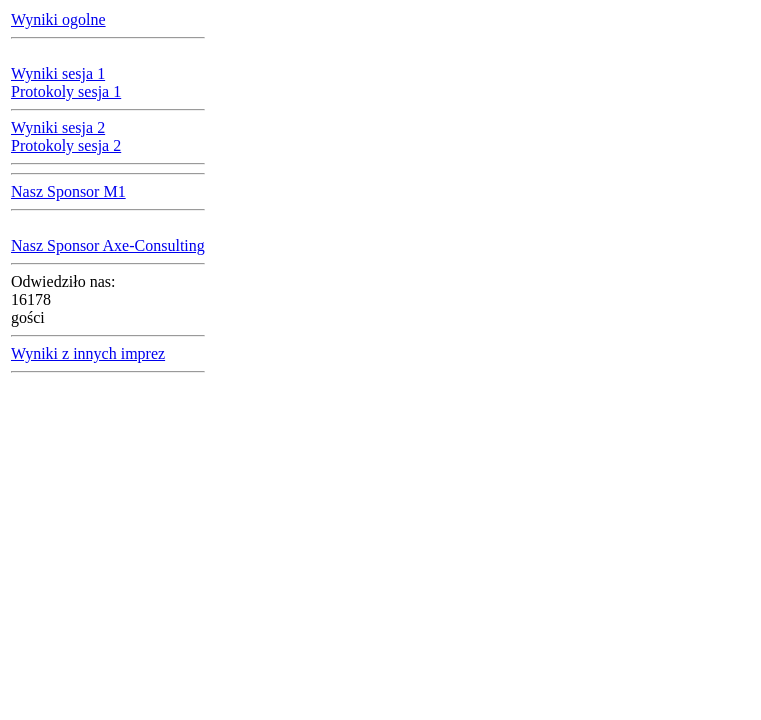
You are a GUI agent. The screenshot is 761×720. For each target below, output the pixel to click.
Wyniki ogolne (58, 19)
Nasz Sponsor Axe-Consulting (108, 245)
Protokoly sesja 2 (66, 145)
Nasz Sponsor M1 (68, 191)
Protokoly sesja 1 (66, 91)
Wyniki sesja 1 (58, 73)
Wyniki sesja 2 (58, 127)
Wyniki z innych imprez (88, 353)
